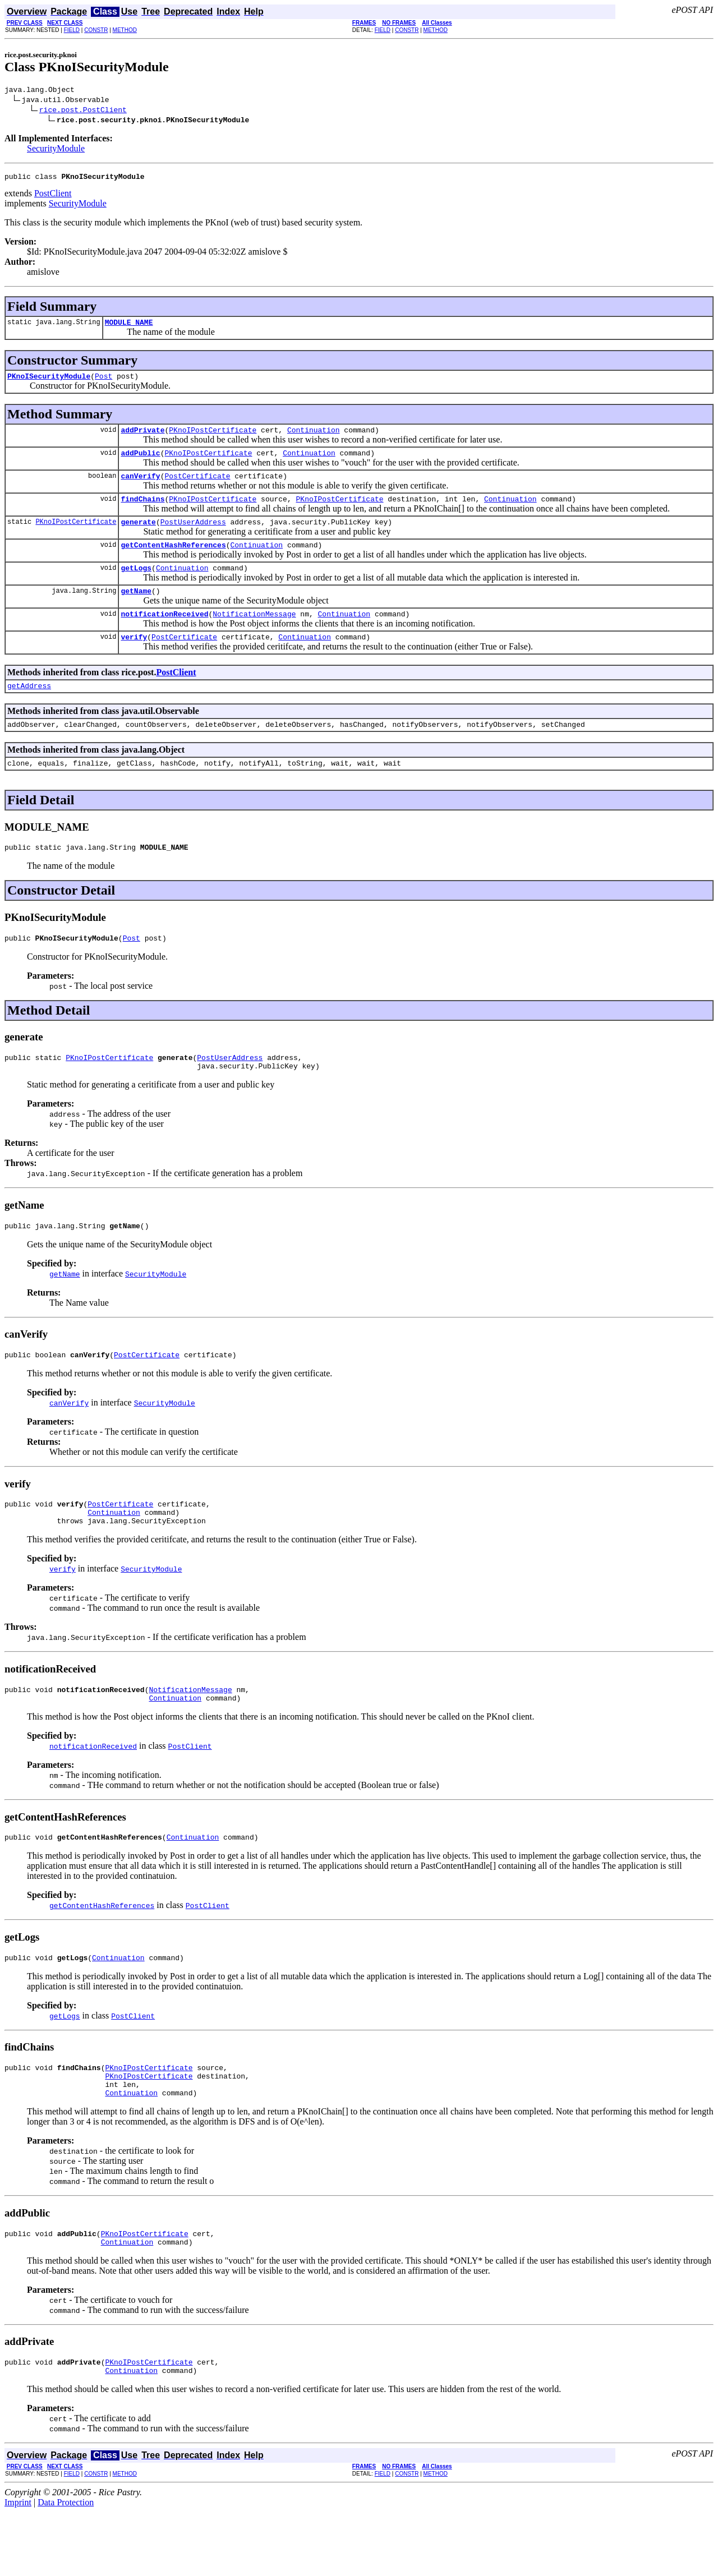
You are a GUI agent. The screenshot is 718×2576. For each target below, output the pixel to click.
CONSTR (96, 30)
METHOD (125, 30)
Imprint (17, 2566)
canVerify (140, 487)
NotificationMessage (254, 635)
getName (136, 611)
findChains (142, 512)
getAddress (29, 711)
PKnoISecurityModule (48, 382)
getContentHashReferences (173, 561)
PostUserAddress (193, 537)
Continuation (313, 438)
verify (134, 660)
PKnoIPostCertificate (212, 438)
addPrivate (142, 438)
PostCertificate (197, 487)
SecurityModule (56, 150)
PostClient (53, 196)
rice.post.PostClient (83, 111)
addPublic (140, 463)
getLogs (136, 586)
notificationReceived (164, 635)
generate (138, 537)
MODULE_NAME (129, 327)
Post (103, 382)
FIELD (72, 30)
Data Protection (66, 2566)
